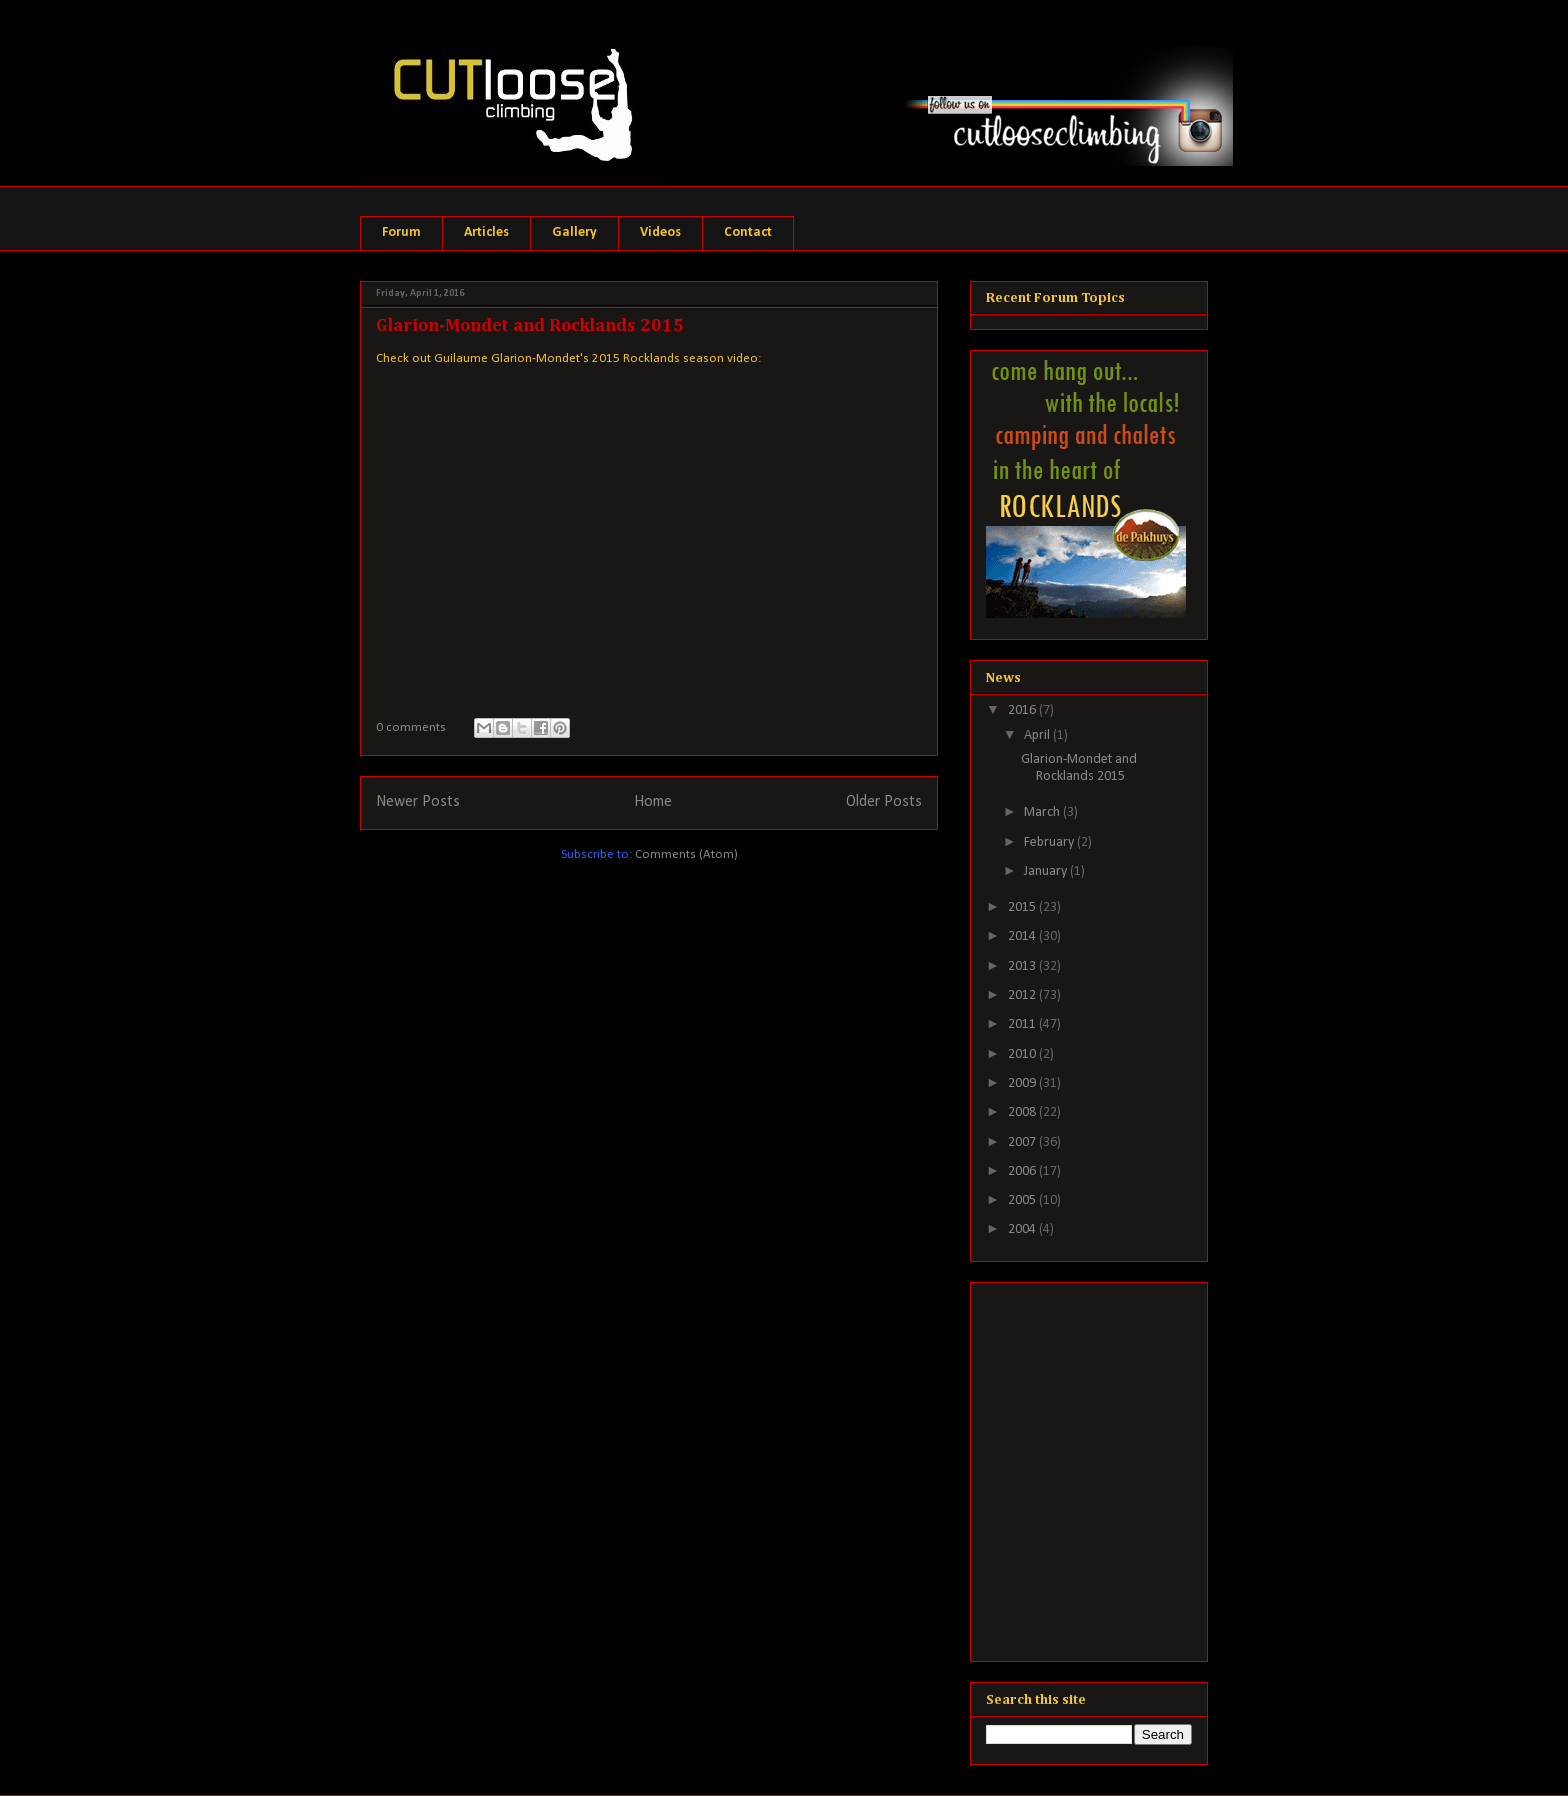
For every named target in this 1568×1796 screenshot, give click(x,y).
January (1047, 871)
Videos (660, 232)
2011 (1023, 1024)
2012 (1023, 995)
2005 (1023, 1200)
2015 (1023, 907)
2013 (1023, 966)
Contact (748, 232)
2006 (1023, 1171)
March (1043, 812)
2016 (1023, 710)
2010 (1023, 1054)
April (1038, 735)
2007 (1023, 1142)
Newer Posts (418, 802)
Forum (401, 232)
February (1050, 842)
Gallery (574, 232)
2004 (1023, 1229)
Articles (486, 232)
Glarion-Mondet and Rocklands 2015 (530, 326)
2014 (1023, 936)
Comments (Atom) (686, 854)
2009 (1023, 1083)
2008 (1023, 1112)
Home (653, 802)
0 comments (411, 727)
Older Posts (884, 802)
